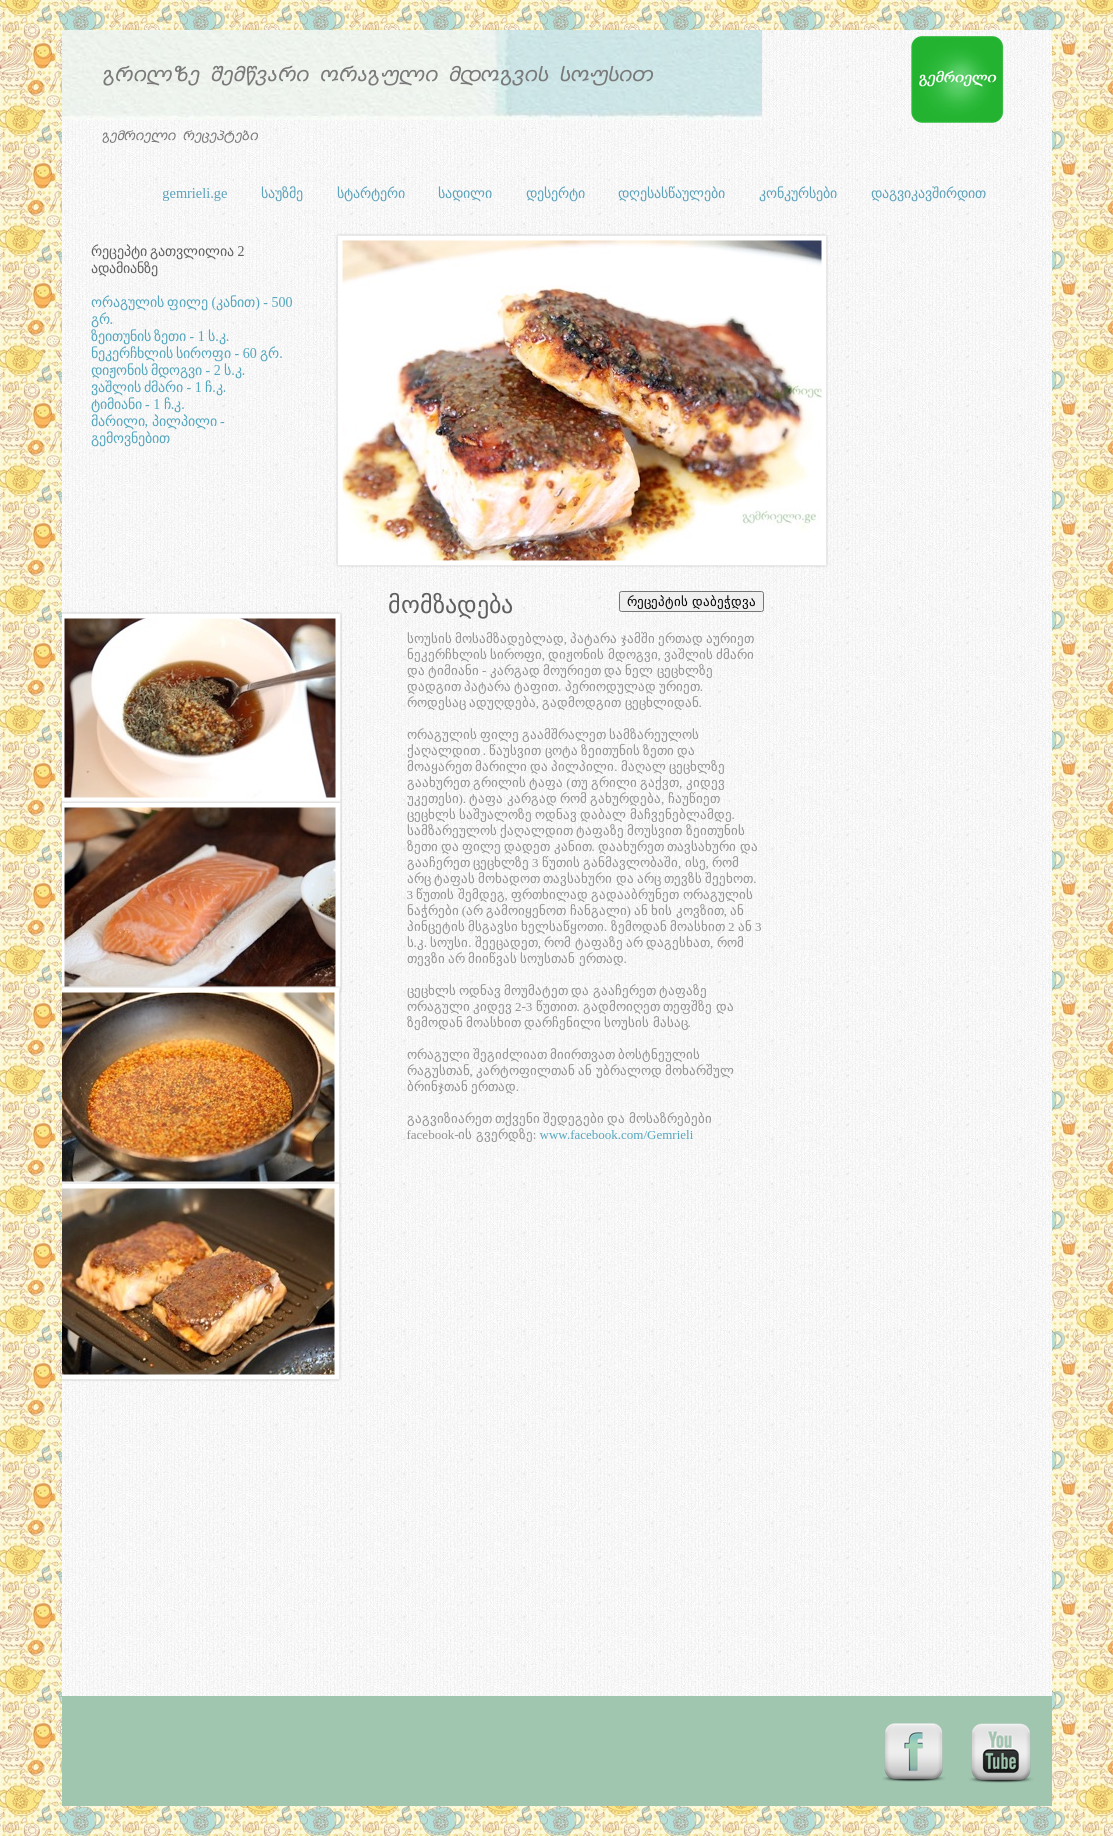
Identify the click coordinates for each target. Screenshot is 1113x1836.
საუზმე (284, 193)
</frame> (719, 602)
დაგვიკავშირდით (928, 193)
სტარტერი (373, 193)
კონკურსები (800, 193)
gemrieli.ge (196, 193)
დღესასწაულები (673, 193)
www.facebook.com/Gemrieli (617, 1134)
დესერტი (557, 193)
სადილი (467, 193)
